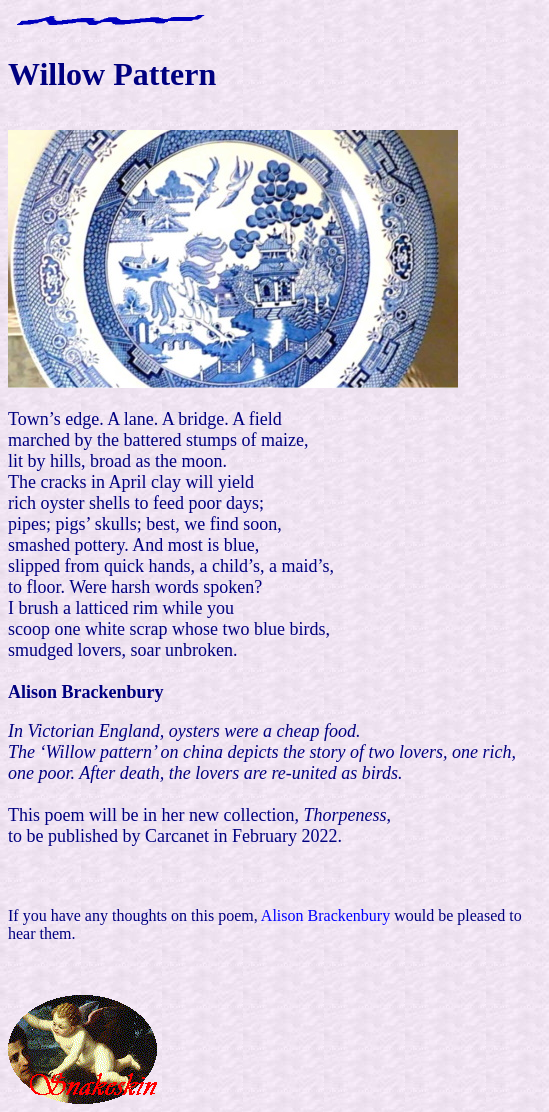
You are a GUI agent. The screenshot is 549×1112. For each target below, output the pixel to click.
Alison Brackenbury (325, 915)
